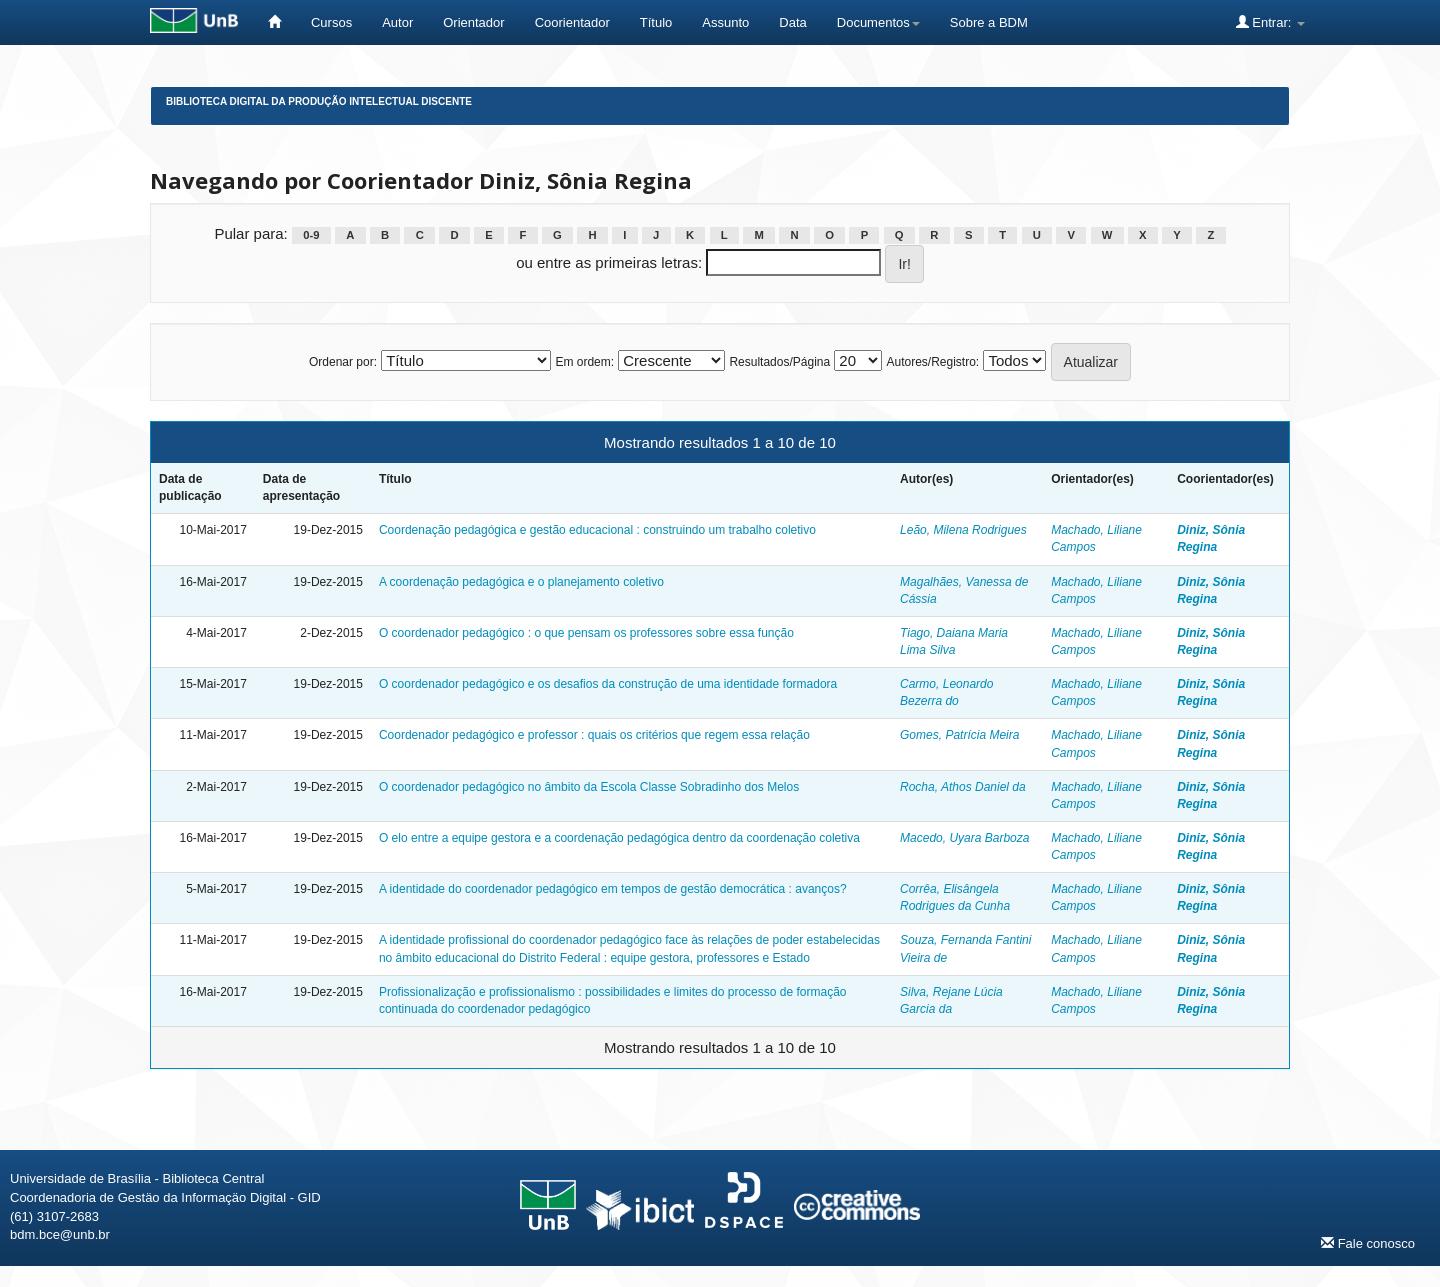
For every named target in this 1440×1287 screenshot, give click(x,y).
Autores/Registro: (932, 362)
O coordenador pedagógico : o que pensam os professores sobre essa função (586, 633)
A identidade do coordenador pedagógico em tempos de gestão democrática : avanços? (613, 889)
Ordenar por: (343, 362)
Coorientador (572, 22)
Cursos (331, 22)
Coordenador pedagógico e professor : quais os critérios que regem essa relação (594, 735)
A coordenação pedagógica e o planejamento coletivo (521, 582)
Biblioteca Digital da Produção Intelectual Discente (319, 101)
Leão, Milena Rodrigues (963, 530)
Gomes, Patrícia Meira (959, 735)
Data (792, 22)
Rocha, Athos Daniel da (963, 787)
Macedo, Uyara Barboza (964, 838)
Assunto (725, 22)
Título (656, 22)
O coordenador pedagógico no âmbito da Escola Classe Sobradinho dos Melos (589, 787)
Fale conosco (1368, 1243)
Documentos (878, 22)
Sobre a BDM (989, 22)
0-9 (311, 235)
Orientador (473, 22)
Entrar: (1270, 22)
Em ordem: (584, 362)
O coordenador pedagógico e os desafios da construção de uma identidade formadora (608, 684)
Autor (397, 22)
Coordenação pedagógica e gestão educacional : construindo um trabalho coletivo (597, 530)
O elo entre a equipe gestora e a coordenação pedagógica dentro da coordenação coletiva (619, 838)
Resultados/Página (779, 362)
